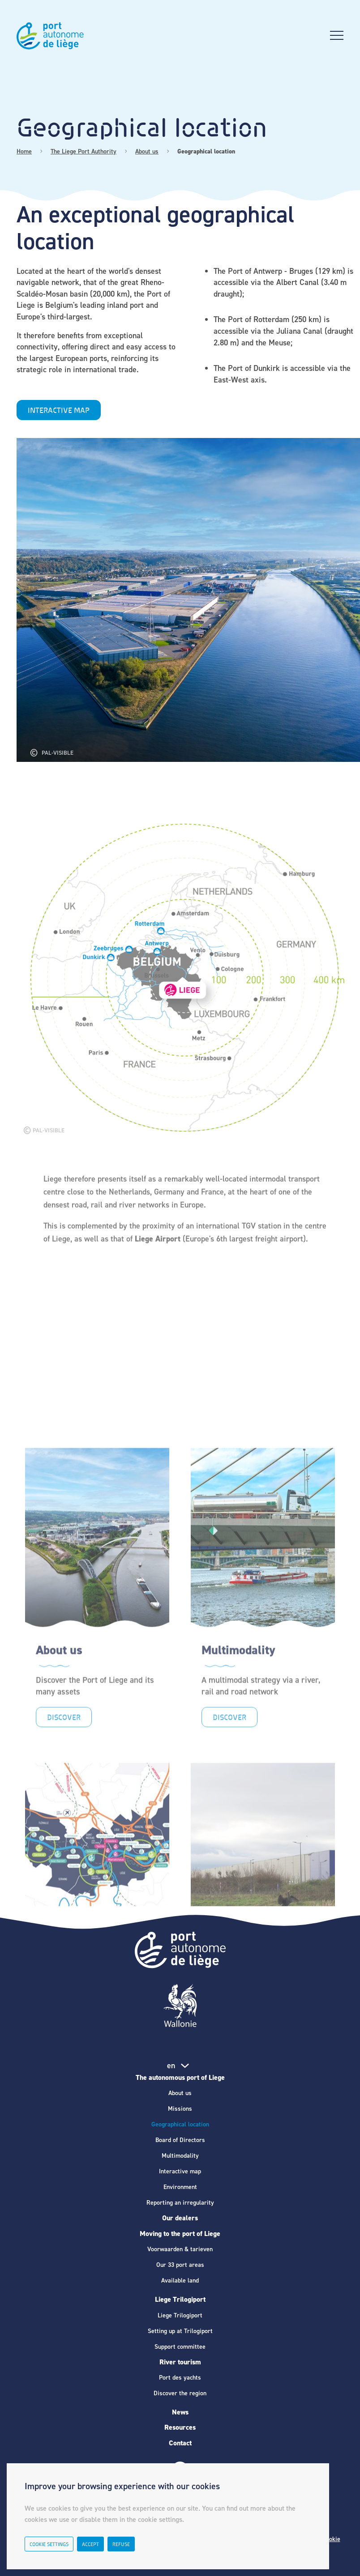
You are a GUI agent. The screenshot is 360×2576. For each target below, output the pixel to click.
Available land (180, 2280)
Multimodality (180, 2155)
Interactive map (180, 2171)
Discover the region (180, 2393)
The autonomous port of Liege (180, 2077)
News (180, 2412)
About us (180, 2093)
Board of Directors (180, 2140)
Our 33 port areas (180, 2265)
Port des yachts (180, 2377)
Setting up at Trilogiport (180, 2331)
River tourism (180, 2362)
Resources (180, 2427)
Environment (180, 2187)
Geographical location (180, 2124)
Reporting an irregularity (180, 2202)
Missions (180, 2108)
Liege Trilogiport (180, 2299)
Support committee (180, 2346)
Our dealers (180, 2218)
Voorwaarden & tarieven (180, 2249)
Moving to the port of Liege (180, 2233)
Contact (180, 2443)
